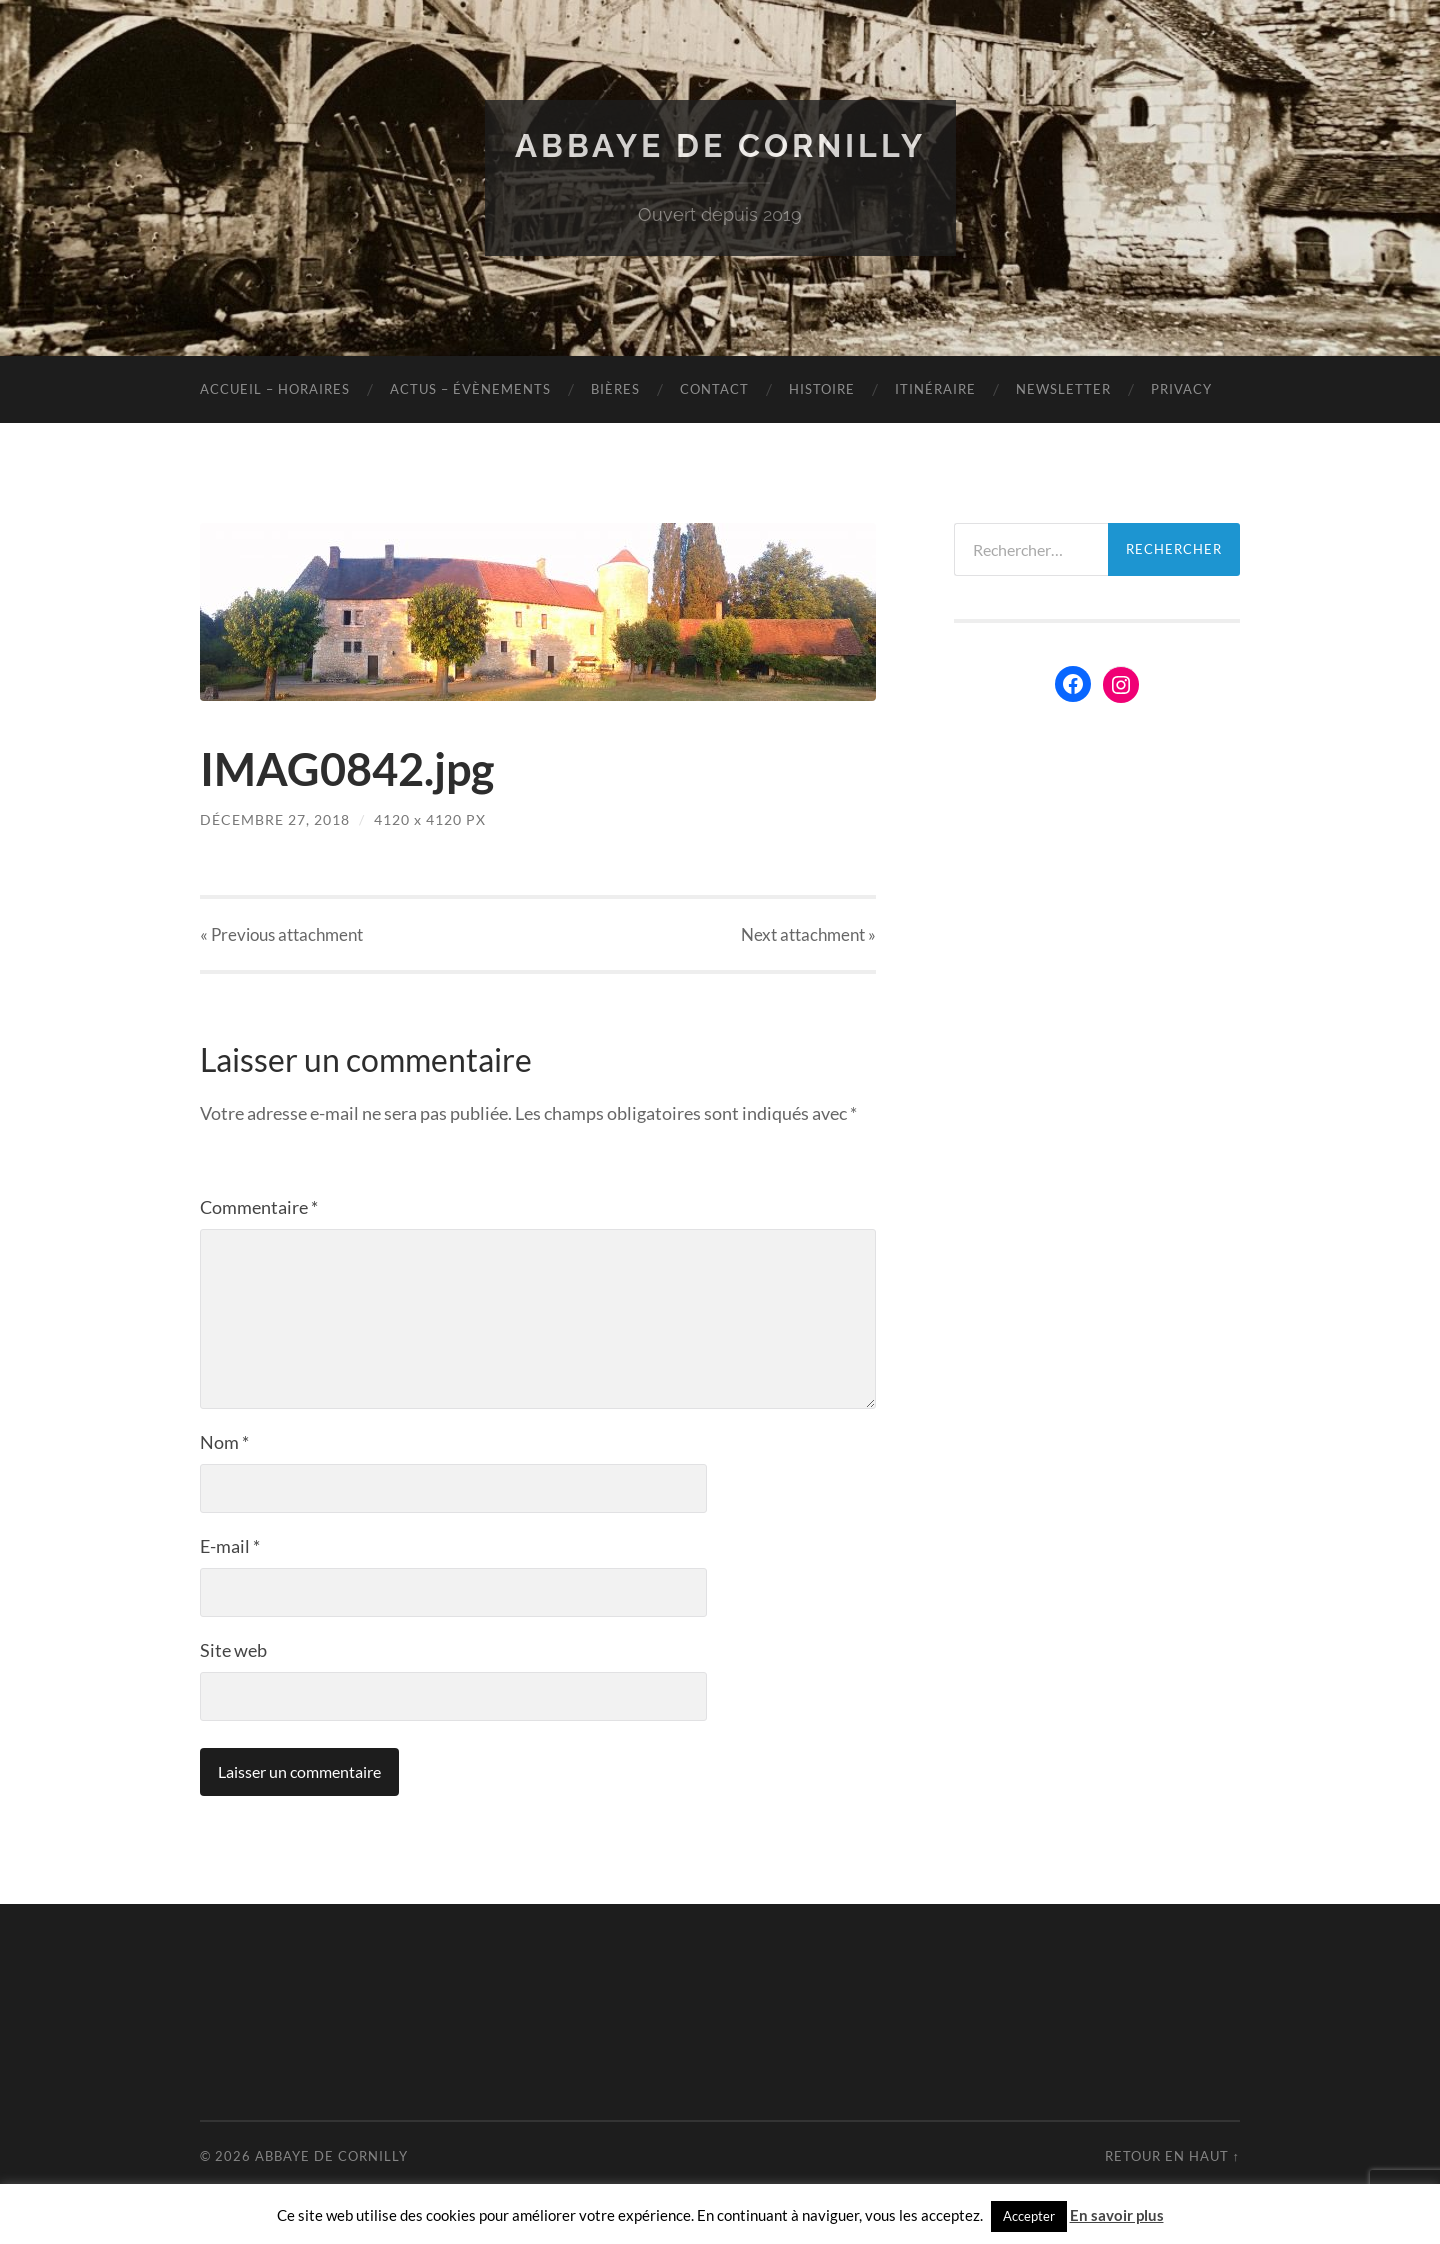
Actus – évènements (470, 389)
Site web (233, 1650)
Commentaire (259, 1207)
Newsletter (1063, 389)
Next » (808, 934)
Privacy (1181, 389)
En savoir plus (1117, 2215)
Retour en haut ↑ (1172, 2156)
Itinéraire (935, 389)
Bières (615, 389)
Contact (714, 389)
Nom (224, 1442)
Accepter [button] (1029, 2216)
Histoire (822, 389)
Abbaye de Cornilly (720, 145)
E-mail (230, 1546)
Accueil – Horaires (275, 389)
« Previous (281, 934)
